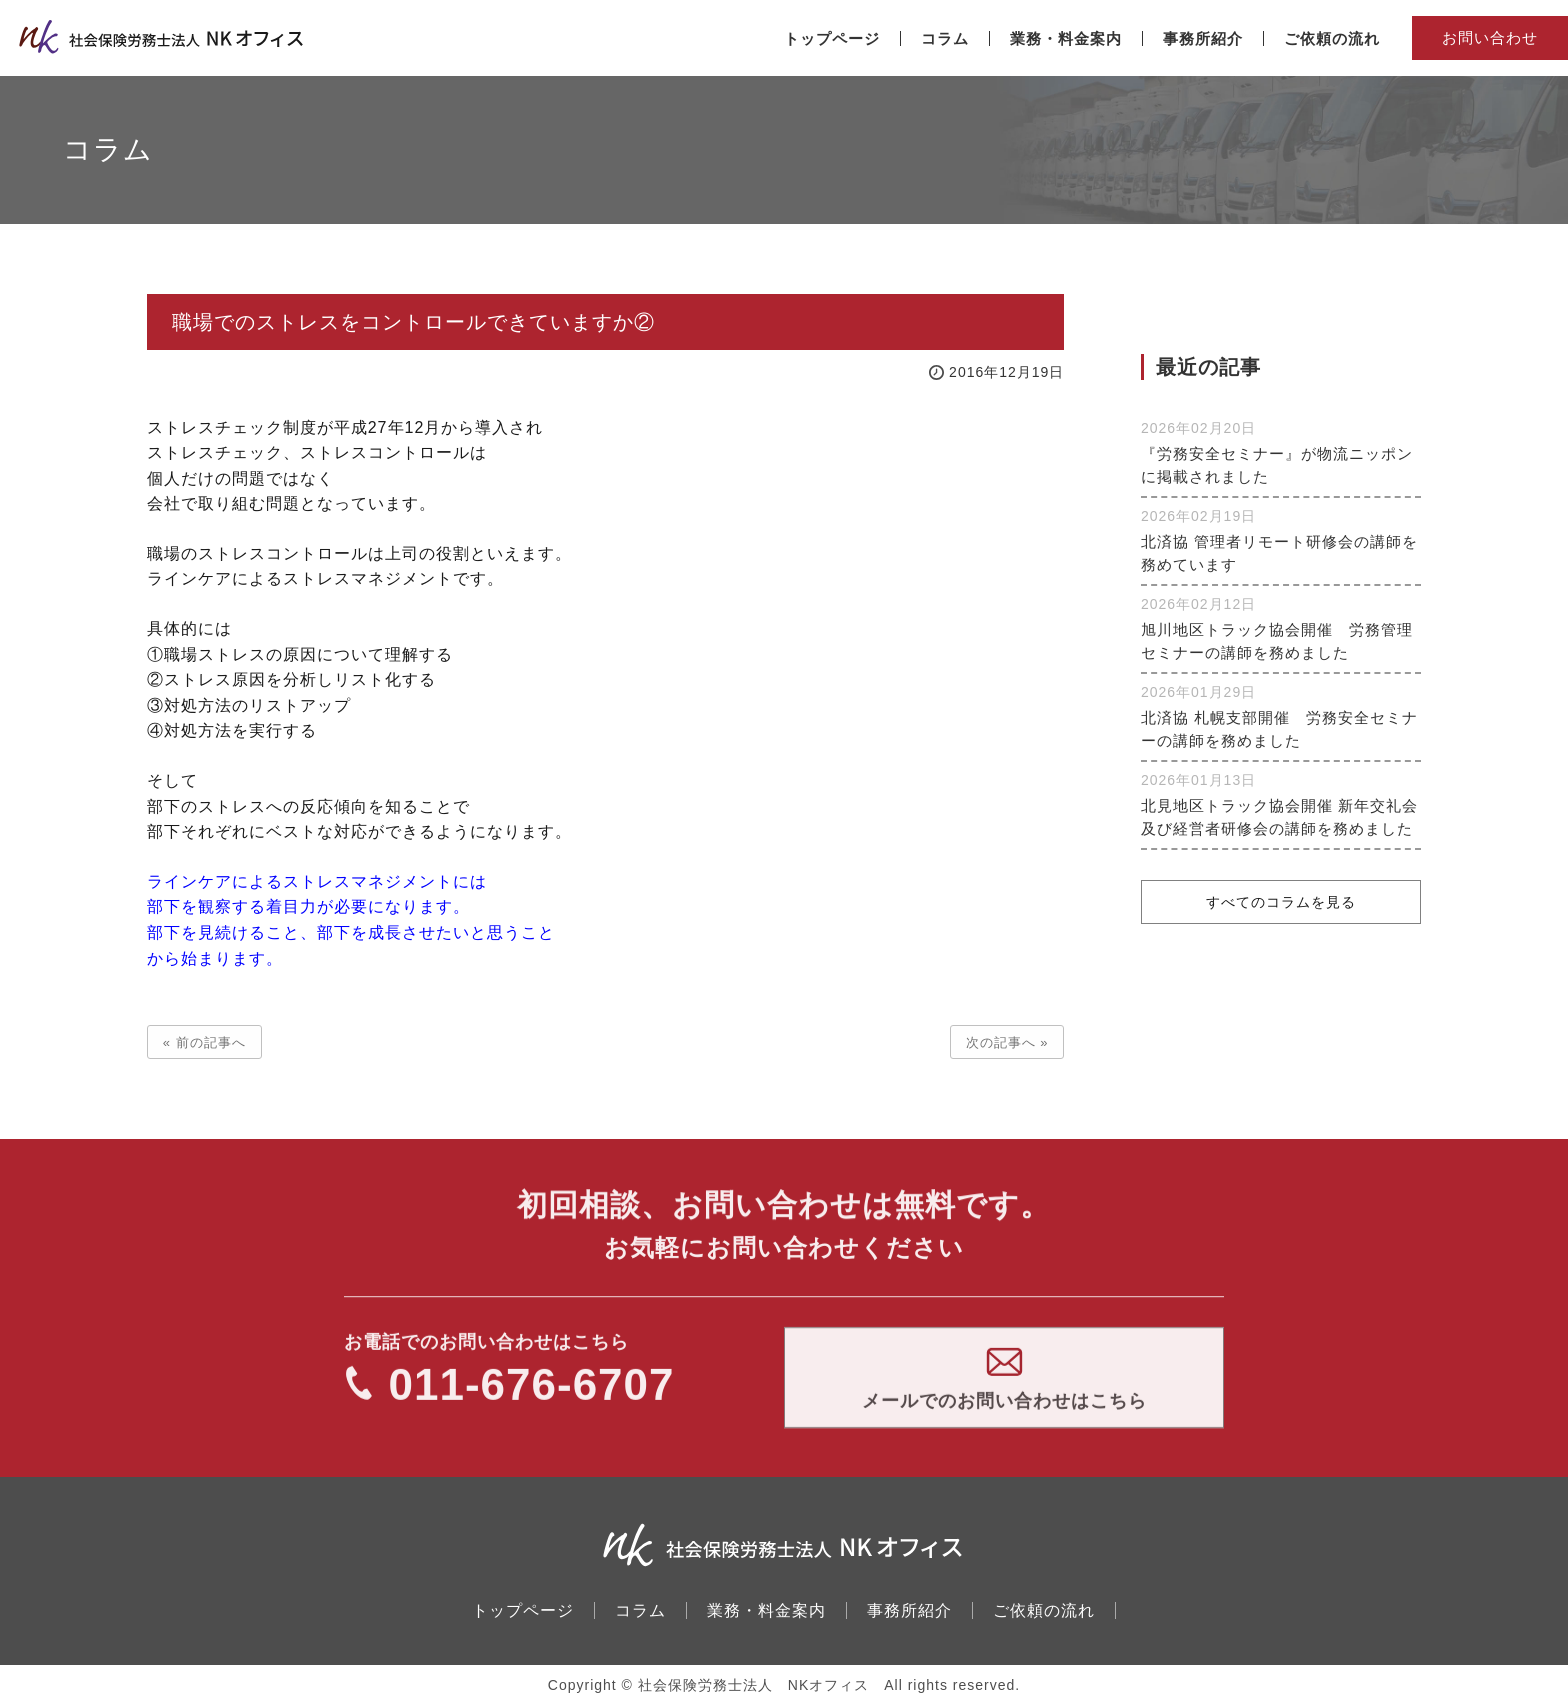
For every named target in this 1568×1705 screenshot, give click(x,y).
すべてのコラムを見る (1281, 903)
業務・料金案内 (766, 1610)
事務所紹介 (909, 1610)
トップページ (523, 1610)
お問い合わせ (1490, 37)
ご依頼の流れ (1044, 1610)
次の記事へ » (1007, 1042)
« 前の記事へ (204, 1042)
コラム (640, 1610)
